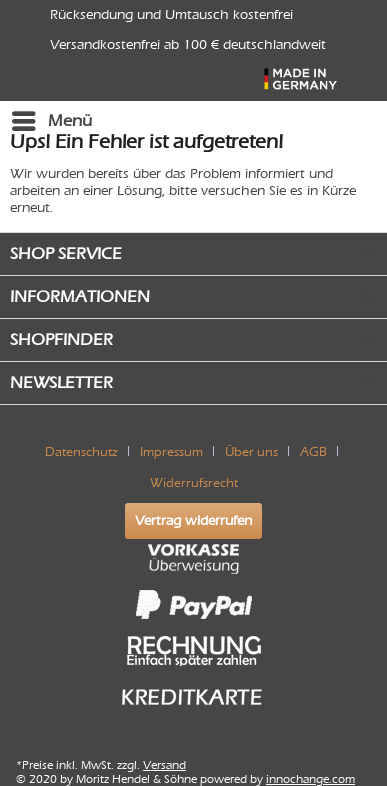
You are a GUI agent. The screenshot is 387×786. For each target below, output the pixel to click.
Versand (164, 765)
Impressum (171, 451)
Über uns (251, 451)
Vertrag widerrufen (193, 520)
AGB (313, 451)
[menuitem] (51, 121)
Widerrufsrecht (194, 482)
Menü (52, 117)
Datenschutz (81, 451)
